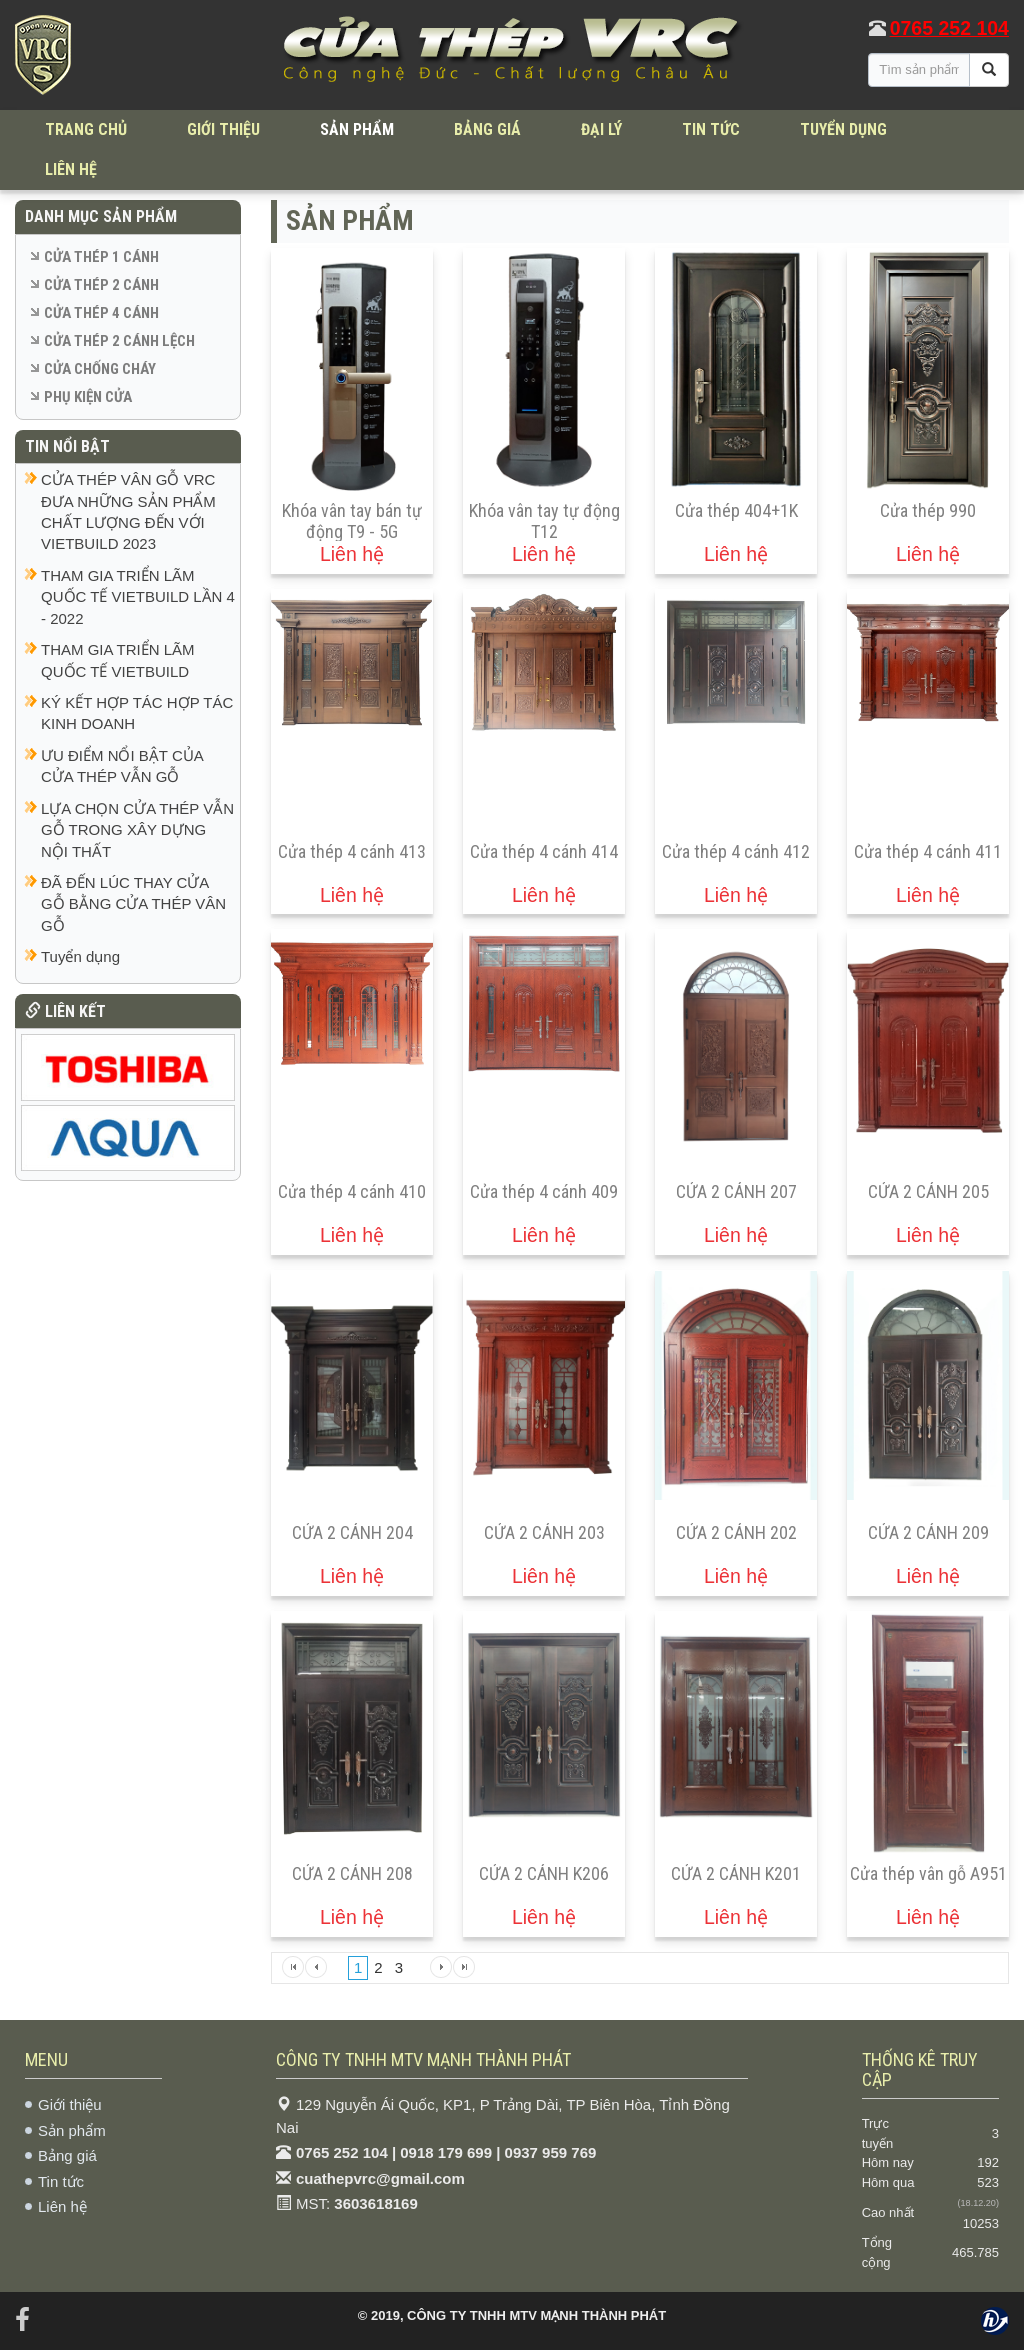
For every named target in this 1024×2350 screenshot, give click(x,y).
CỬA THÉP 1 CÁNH (101, 257)
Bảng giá (67, 2155)
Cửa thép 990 (928, 510)
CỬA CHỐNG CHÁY (100, 369)
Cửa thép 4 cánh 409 (544, 1191)
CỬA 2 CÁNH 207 (736, 1191)
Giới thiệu (70, 2104)
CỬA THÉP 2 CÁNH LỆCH (119, 341)
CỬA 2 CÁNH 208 (352, 1873)
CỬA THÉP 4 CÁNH (101, 313)
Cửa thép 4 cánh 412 (736, 851)
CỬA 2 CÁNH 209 (928, 1532)
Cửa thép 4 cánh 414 (544, 851)
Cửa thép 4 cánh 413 (352, 851)
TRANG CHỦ (86, 129)
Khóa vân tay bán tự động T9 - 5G (352, 521)
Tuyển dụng (80, 956)
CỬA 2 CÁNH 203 (544, 1532)
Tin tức (61, 2181)
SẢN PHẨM (357, 129)
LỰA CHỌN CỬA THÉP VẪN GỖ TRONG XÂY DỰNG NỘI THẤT (137, 830)
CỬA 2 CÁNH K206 (544, 1873)
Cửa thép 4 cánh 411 (928, 851)
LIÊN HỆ (71, 169)
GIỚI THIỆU (223, 129)
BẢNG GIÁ (487, 129)
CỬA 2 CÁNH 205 (928, 1191)
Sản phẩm (72, 2130)
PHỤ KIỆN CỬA (88, 397)
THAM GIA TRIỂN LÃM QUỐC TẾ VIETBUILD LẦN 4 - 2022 (138, 597)
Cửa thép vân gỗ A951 (928, 1873)
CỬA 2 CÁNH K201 (736, 1873)
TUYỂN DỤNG (843, 129)
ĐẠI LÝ (601, 129)
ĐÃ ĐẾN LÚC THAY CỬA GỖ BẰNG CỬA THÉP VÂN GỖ (133, 904)
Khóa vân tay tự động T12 (544, 521)
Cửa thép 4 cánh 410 (352, 1191)
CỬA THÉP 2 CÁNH (101, 285)
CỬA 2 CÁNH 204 (352, 1532)
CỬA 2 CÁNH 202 (736, 1532)
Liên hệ (62, 2206)
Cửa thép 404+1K (736, 510)
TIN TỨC (711, 129)
